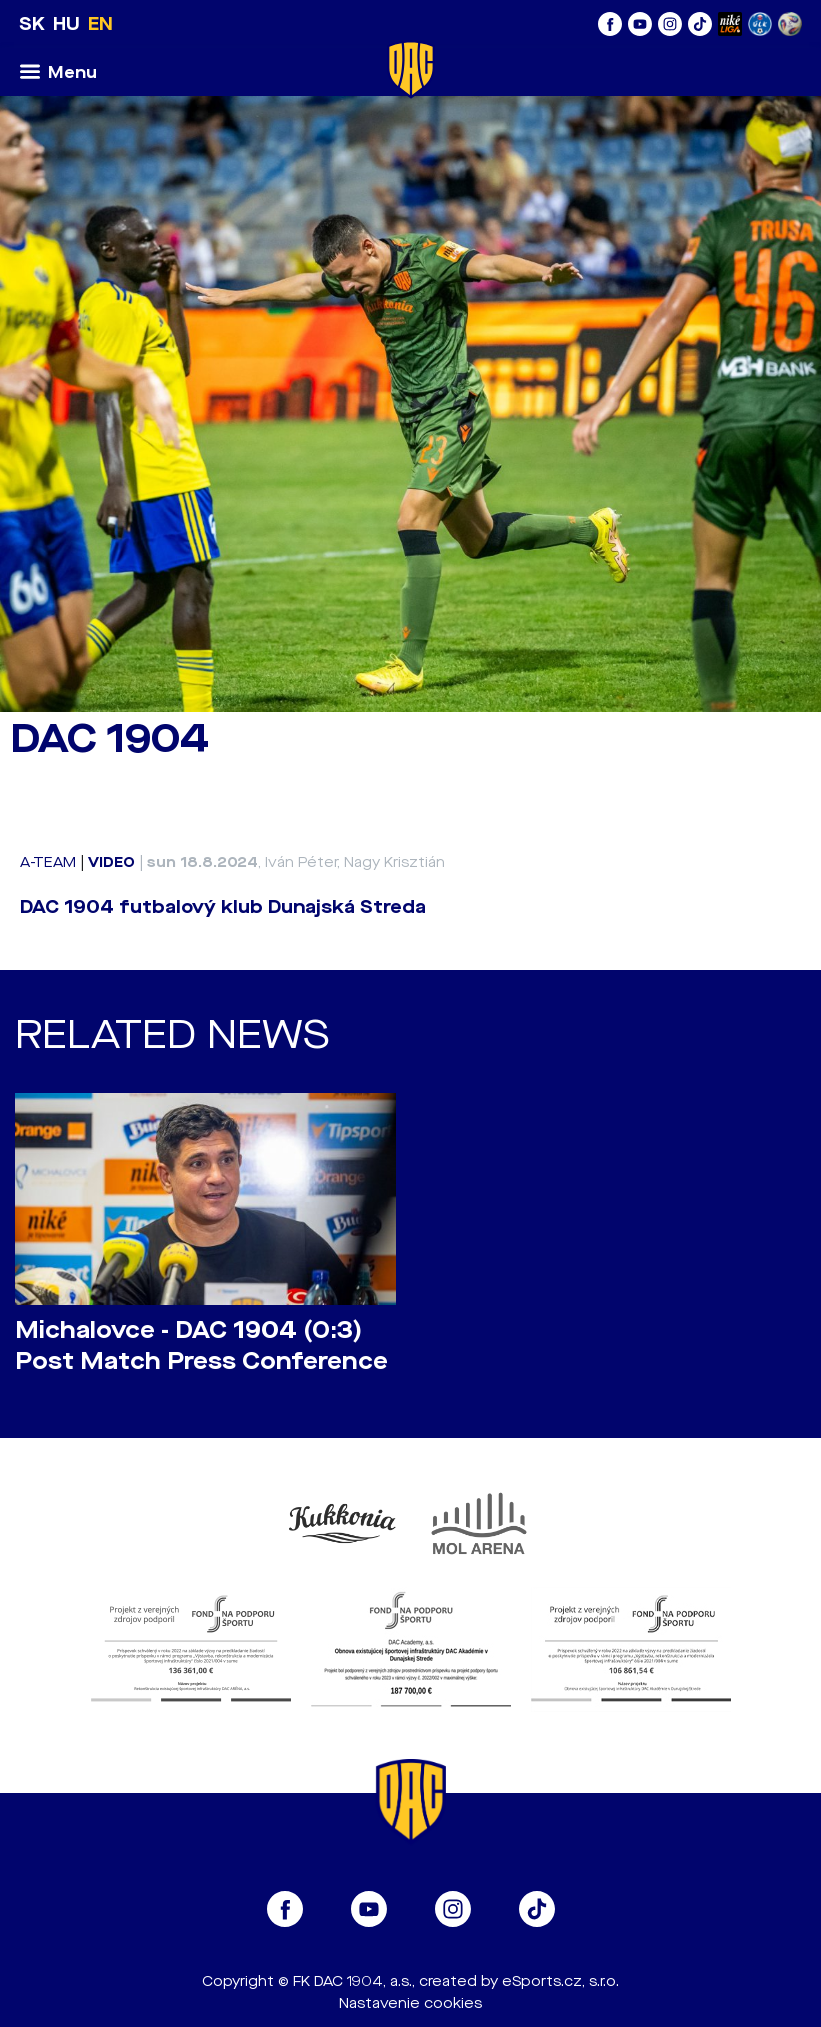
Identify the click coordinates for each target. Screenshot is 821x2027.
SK (32, 24)
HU (66, 24)
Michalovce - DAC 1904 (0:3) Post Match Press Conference (201, 1346)
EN (100, 24)
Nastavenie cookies (410, 2003)
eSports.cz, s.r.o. (560, 1981)
